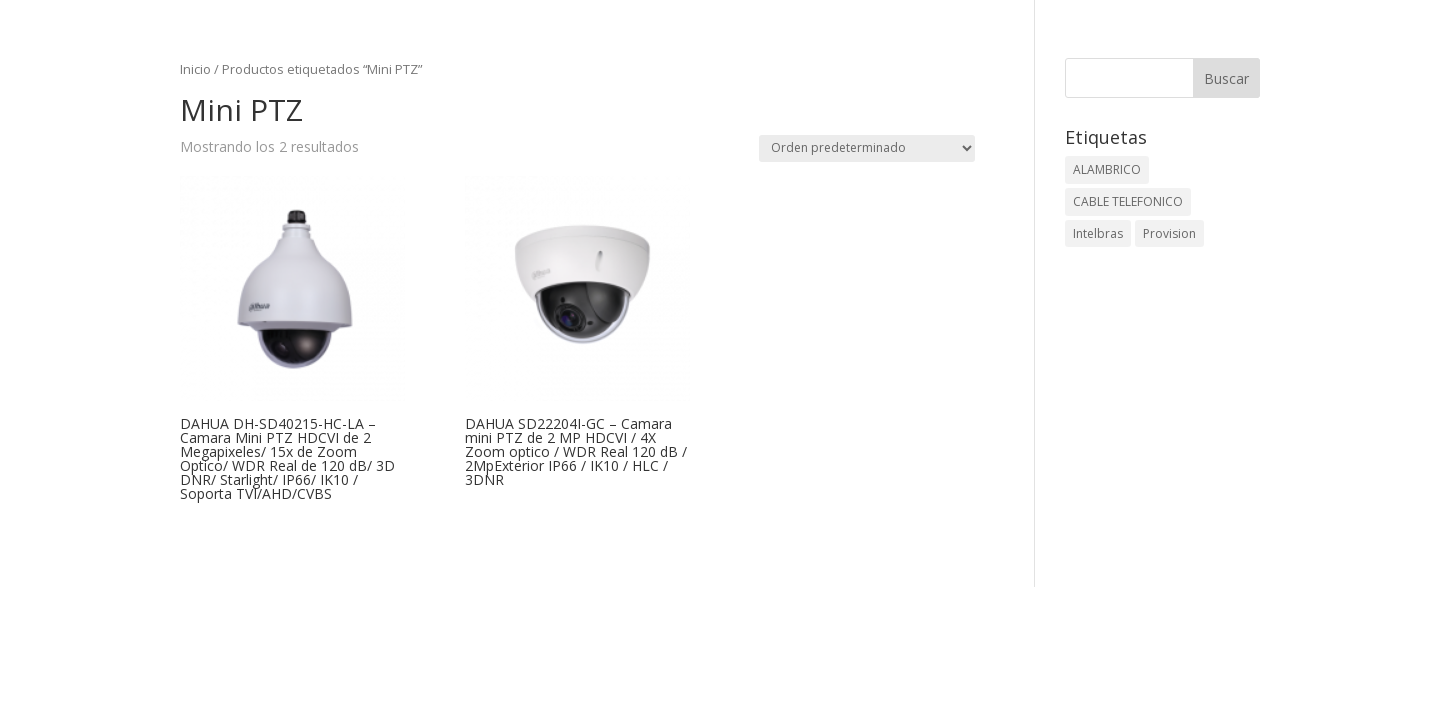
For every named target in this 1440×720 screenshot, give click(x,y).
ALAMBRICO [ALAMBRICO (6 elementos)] (1107, 169)
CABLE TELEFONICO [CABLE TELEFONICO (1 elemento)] (1128, 201)
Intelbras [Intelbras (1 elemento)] (1098, 233)
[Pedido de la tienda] (867, 148)
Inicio (195, 69)
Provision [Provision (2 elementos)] (1169, 233)
